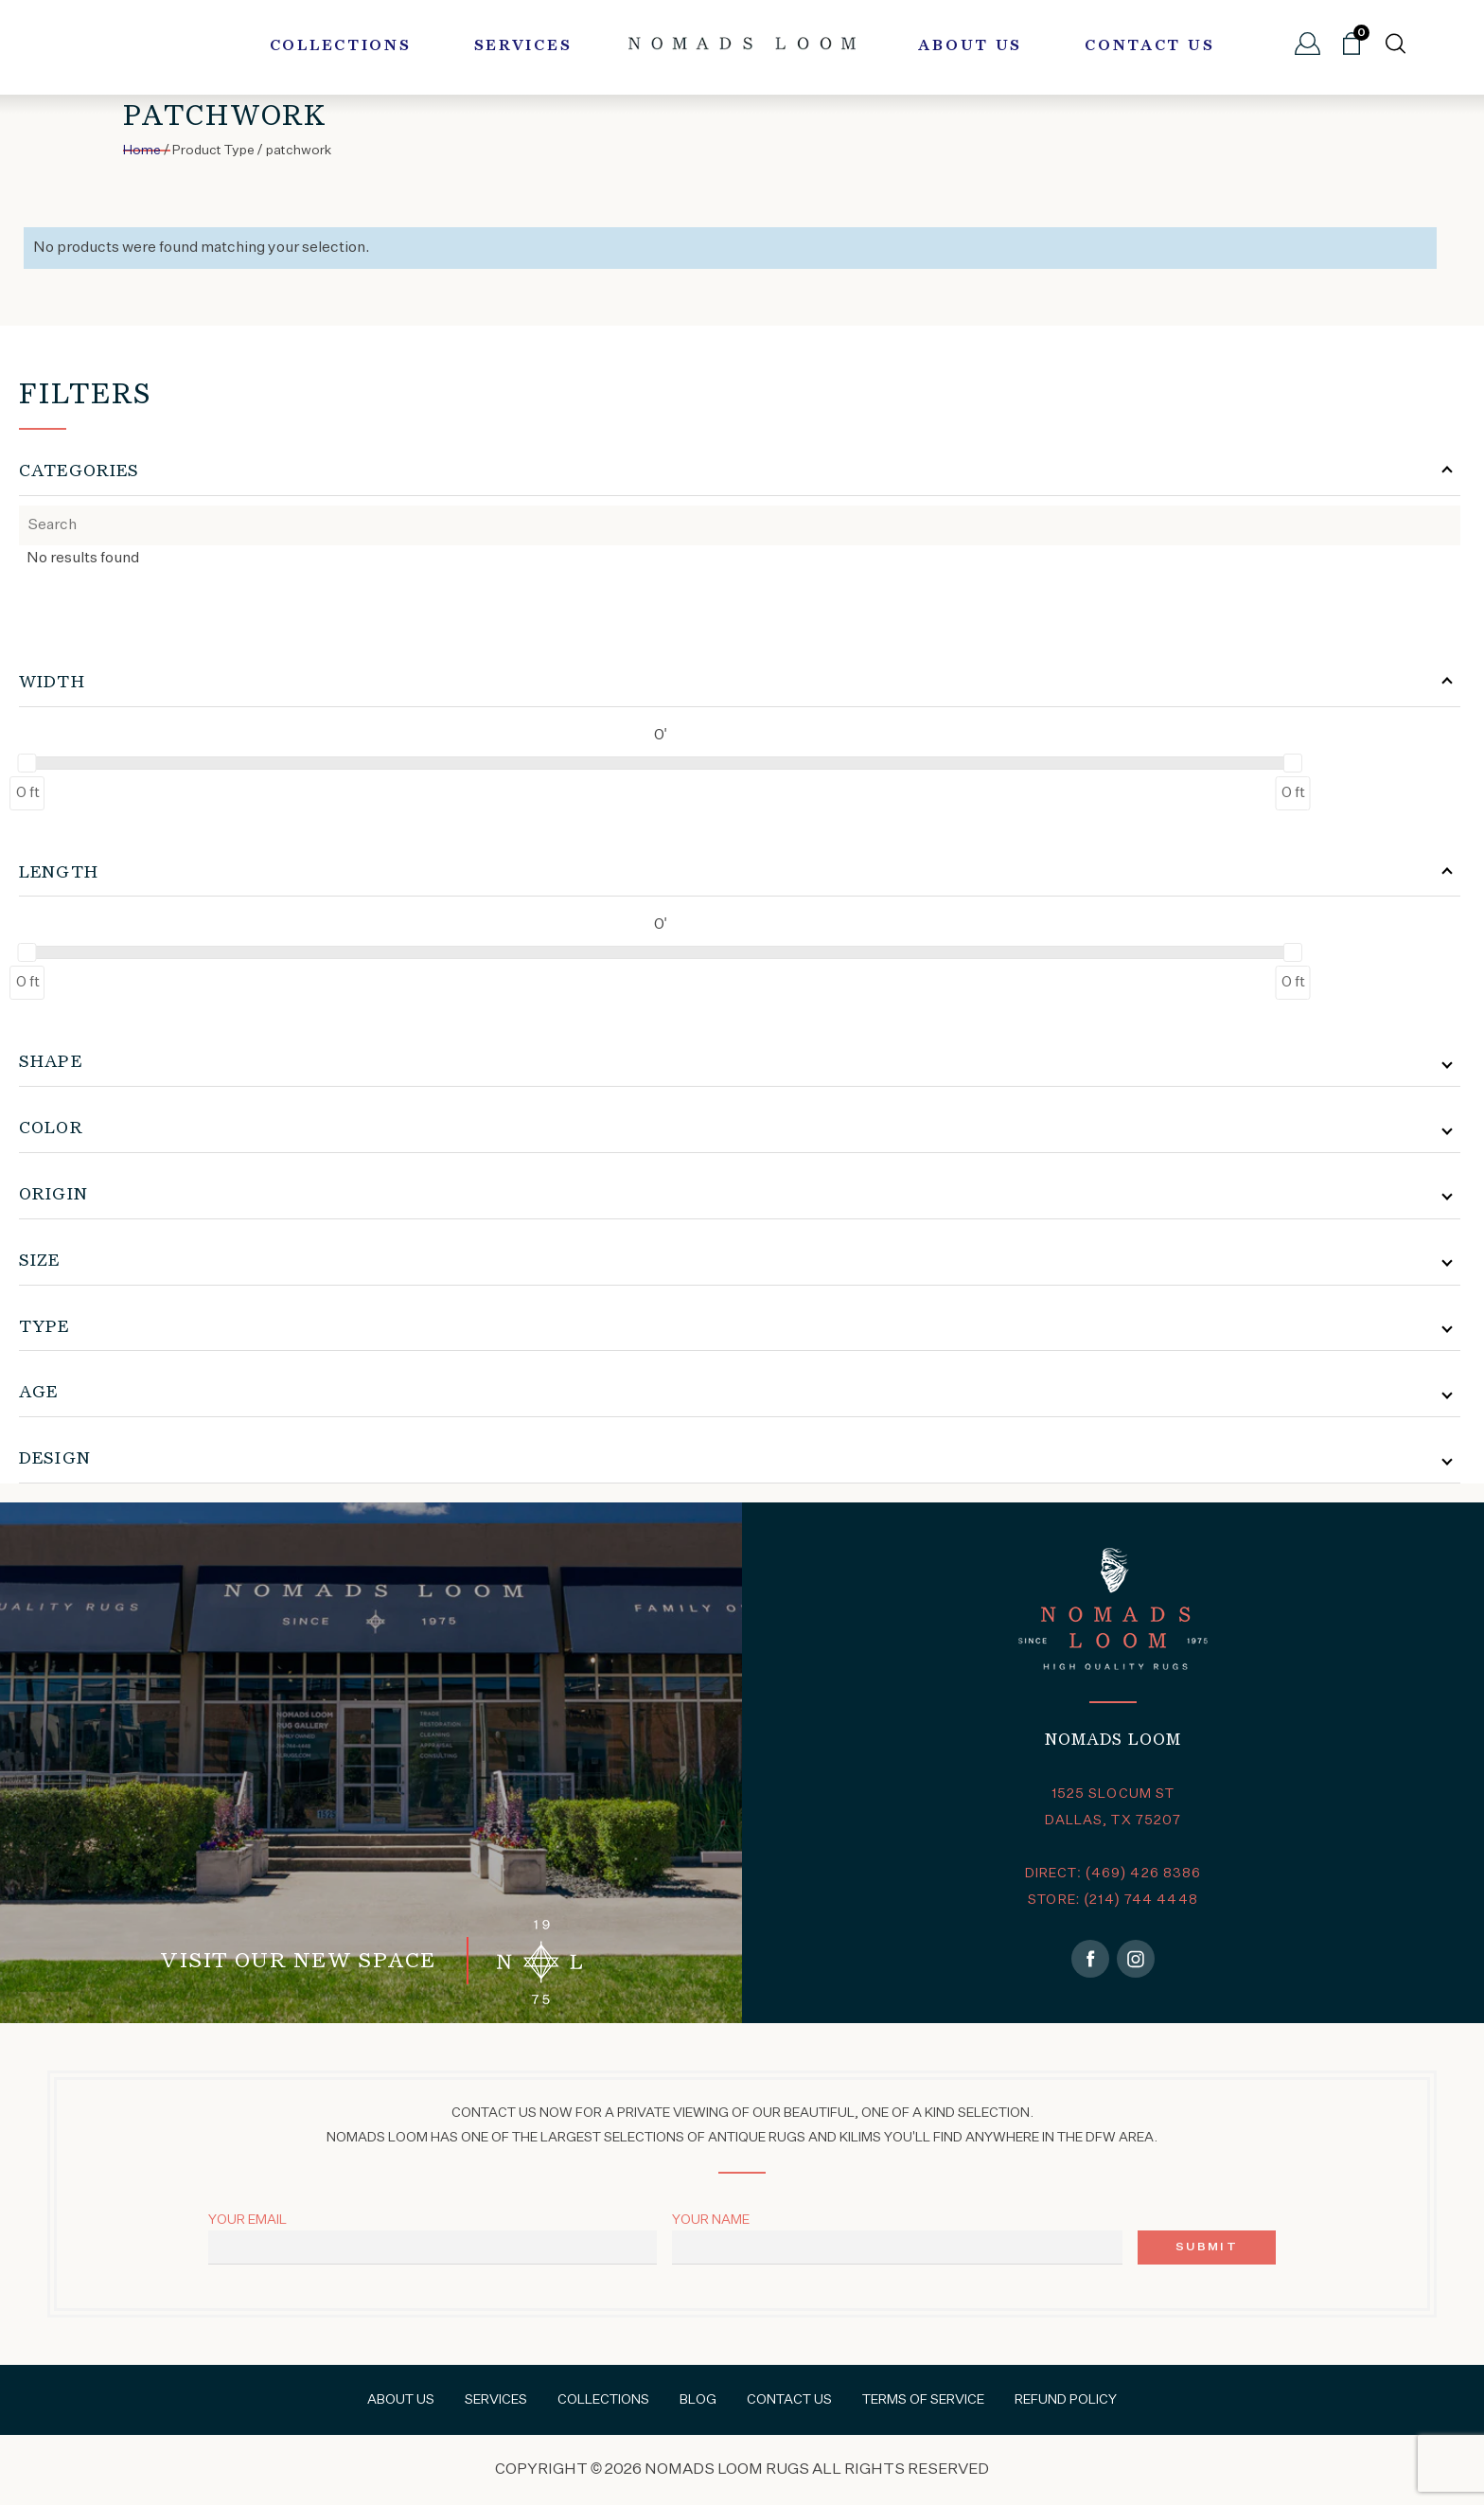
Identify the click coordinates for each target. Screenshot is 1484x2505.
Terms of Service (923, 2400)
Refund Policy (1066, 2400)
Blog (698, 2400)
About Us (970, 46)
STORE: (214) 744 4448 (1113, 1900)
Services (523, 46)
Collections (341, 46)
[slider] (27, 763)
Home (142, 150)
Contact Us (1149, 46)
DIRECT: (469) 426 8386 (1113, 1873)
